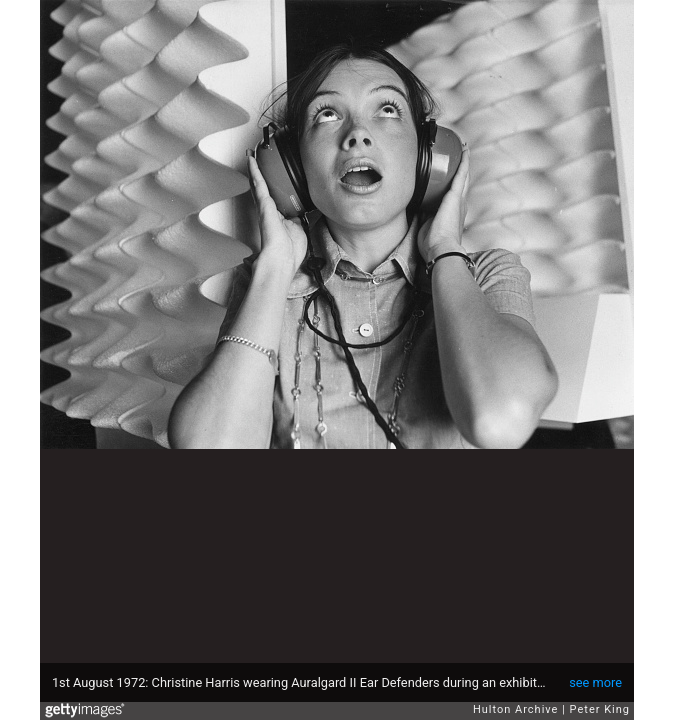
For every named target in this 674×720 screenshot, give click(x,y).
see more (595, 682)
